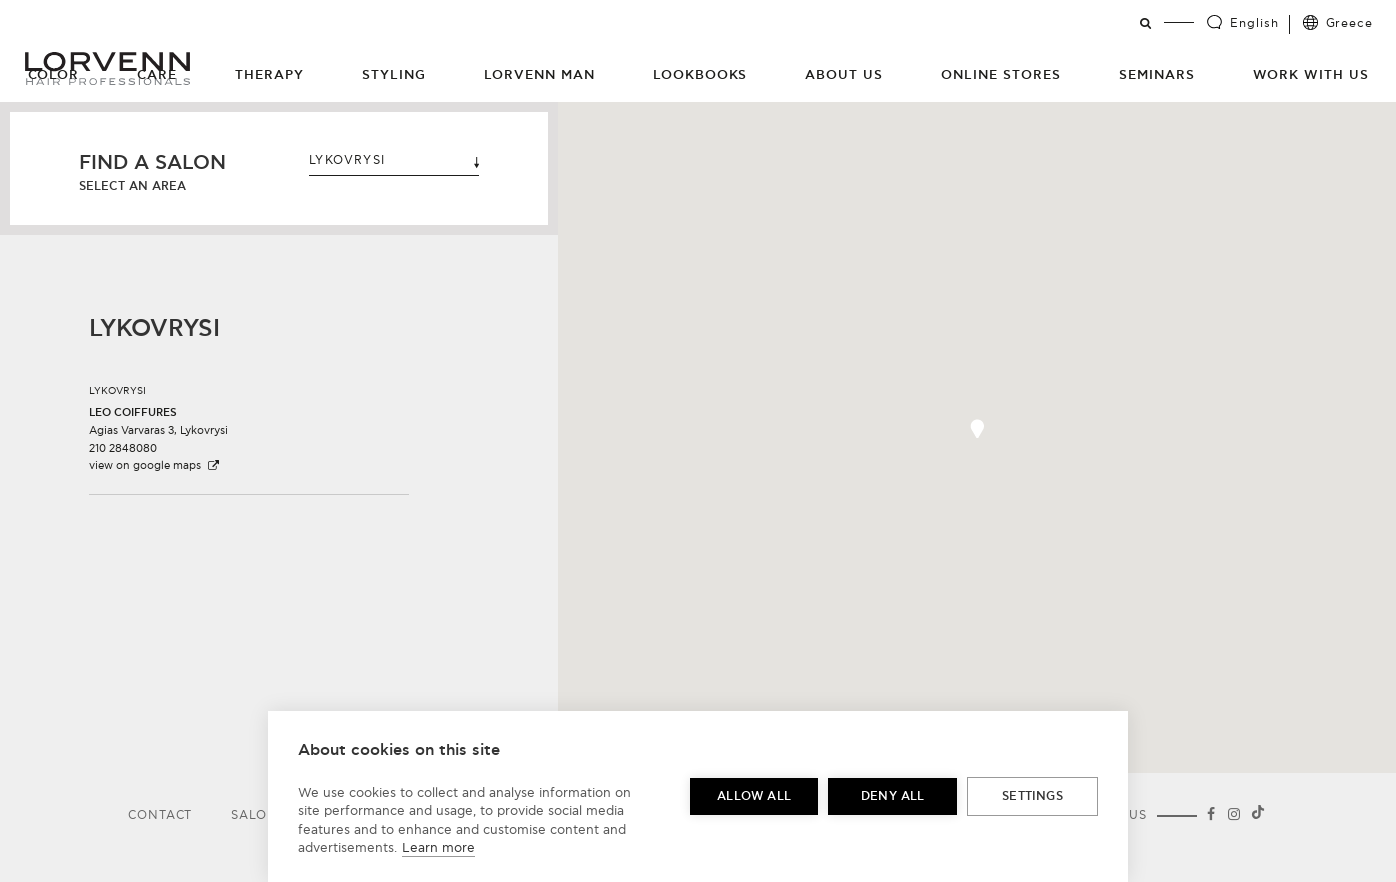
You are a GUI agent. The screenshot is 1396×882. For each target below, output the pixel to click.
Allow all (754, 796)
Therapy (269, 75)
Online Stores (1001, 75)
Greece (1349, 23)
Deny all (893, 796)
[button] (977, 428)
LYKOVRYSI (394, 160)
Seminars (1157, 75)
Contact (160, 815)
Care (157, 75)
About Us (844, 75)
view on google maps (155, 465)
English (1254, 23)
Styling (394, 75)
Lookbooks (700, 75)
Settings (1032, 796)
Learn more (438, 848)
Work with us (1311, 75)
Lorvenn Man (539, 75)
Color (54, 75)
